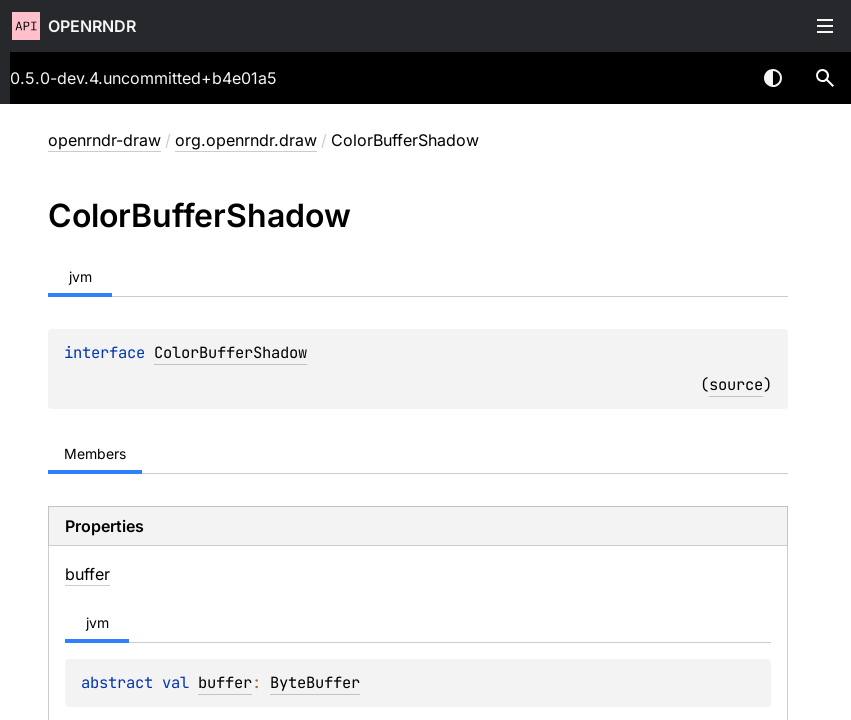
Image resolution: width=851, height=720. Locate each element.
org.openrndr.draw (246, 140)
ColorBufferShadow (230, 352)
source (736, 384)
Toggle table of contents (825, 26)
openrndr (92, 26)
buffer (225, 682)
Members (95, 453)
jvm (80, 276)
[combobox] (721, 78)
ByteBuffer (315, 682)
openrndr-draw (104, 140)
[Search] (825, 78)
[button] (825, 78)
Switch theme (773, 78)
